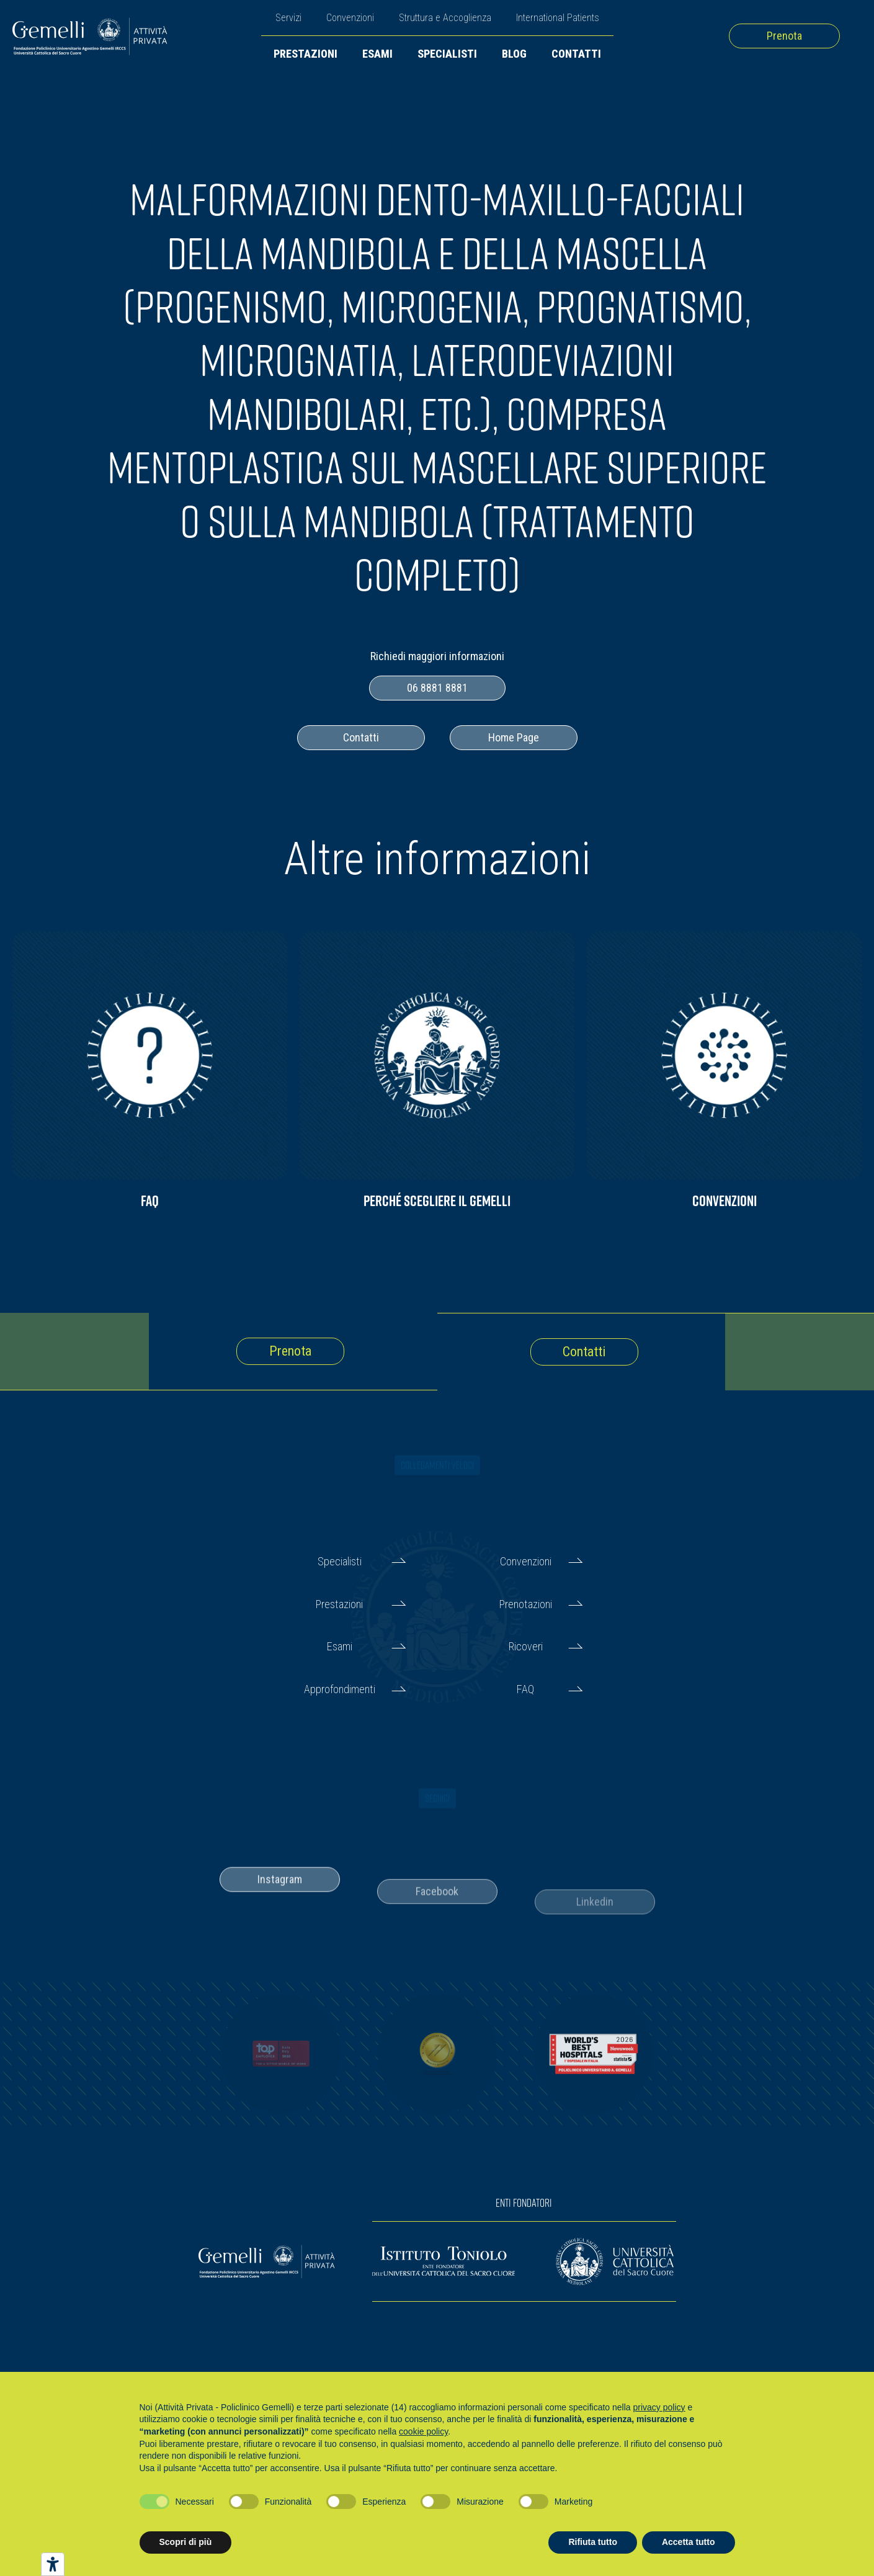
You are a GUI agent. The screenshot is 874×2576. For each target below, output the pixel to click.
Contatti (576, 53)
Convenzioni (350, 18)
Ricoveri (526, 1646)
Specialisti (447, 53)
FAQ (525, 1689)
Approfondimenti (339, 1689)
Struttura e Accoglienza (445, 18)
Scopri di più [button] (185, 2542)
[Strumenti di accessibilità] (53, 2564)
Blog (514, 53)
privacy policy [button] (659, 2407)
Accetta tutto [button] (688, 2542)
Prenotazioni (525, 1604)
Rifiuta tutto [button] (592, 2542)
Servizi (288, 18)
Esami (377, 53)
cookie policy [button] (423, 2431)
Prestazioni (305, 53)
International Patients (557, 18)
